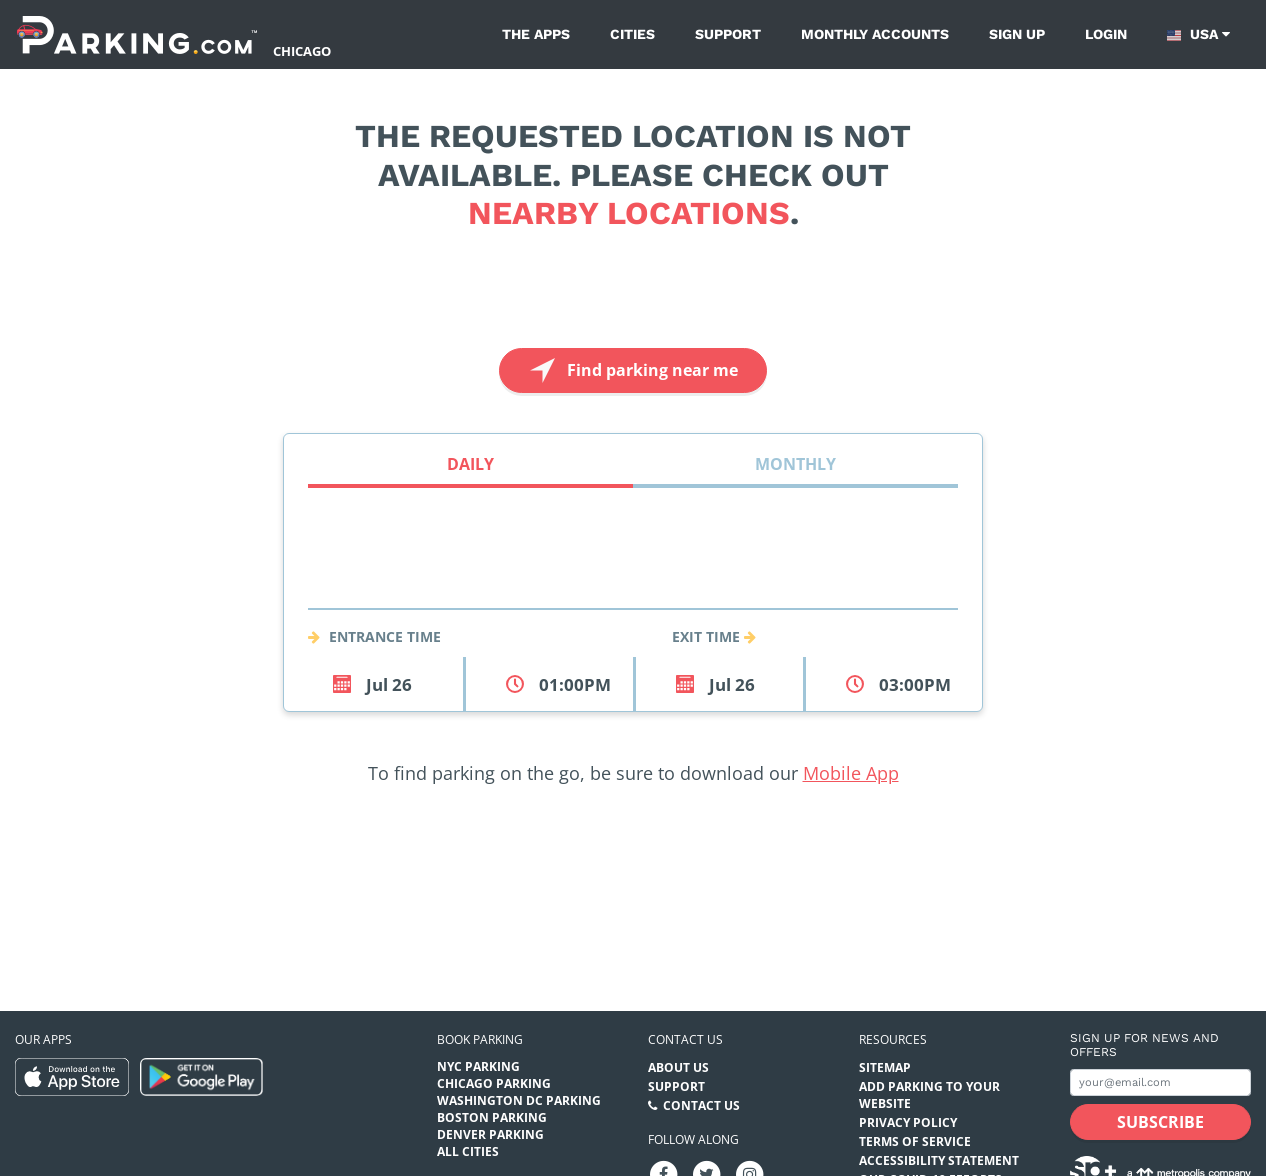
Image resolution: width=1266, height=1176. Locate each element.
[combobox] (633, 585)
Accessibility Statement (939, 1160)
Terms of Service (915, 1141)
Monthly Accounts (875, 34)
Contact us (685, 1039)
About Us (678, 1067)
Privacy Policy (908, 1122)
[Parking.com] (137, 34)
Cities (632, 34)
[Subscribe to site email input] (1160, 1082)
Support (728, 34)
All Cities (468, 1151)
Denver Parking (490, 1134)
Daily (470, 464)
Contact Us (701, 1105)
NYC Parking (478, 1066)
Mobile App (851, 773)
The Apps (536, 34)
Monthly (795, 464)
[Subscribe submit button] (1160, 1122)
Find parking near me (631, 370)
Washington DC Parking (519, 1100)
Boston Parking (492, 1117)
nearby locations (629, 213)
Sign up (1017, 34)
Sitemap (885, 1067)
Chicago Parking (494, 1083)
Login (1106, 34)
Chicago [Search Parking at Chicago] (302, 51)
